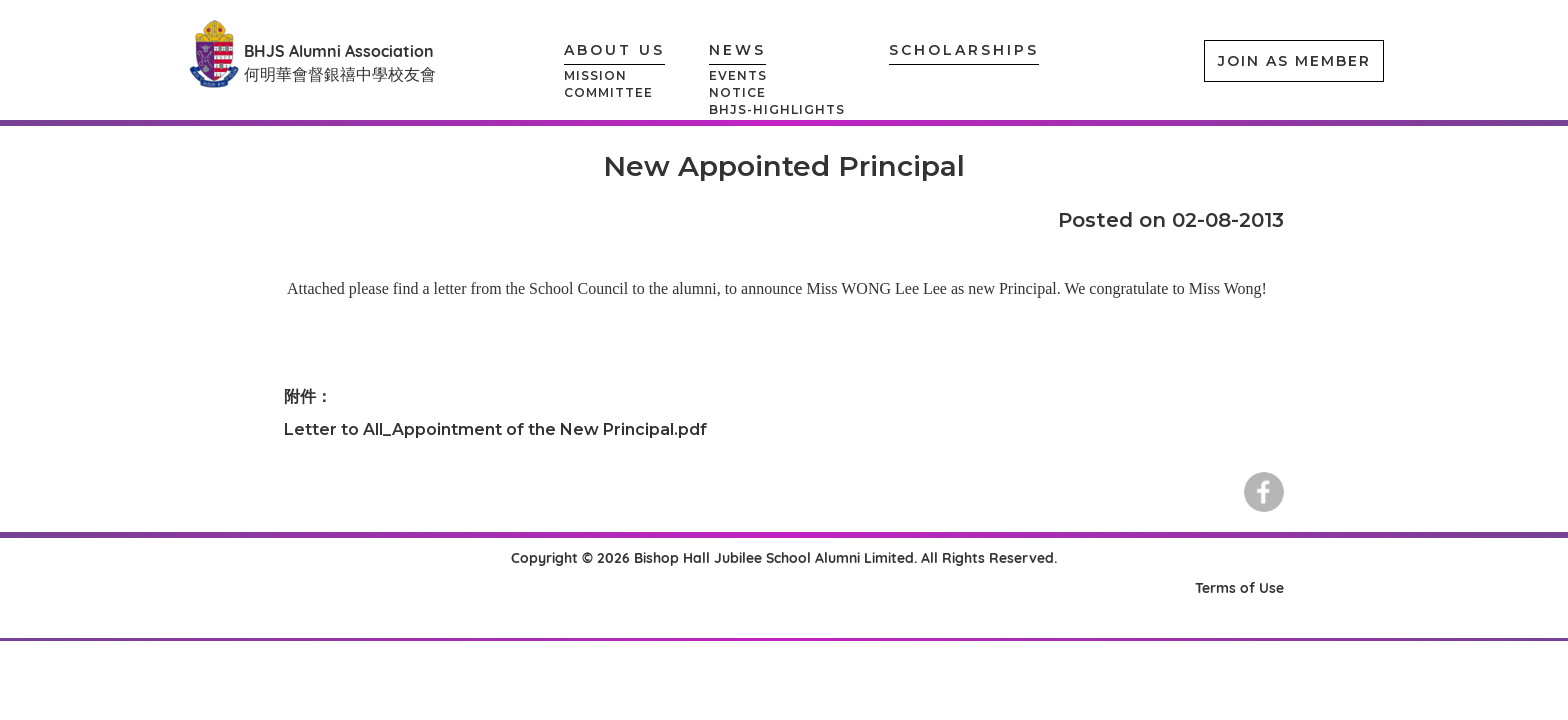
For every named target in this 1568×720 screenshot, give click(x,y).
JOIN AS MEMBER (1294, 61)
